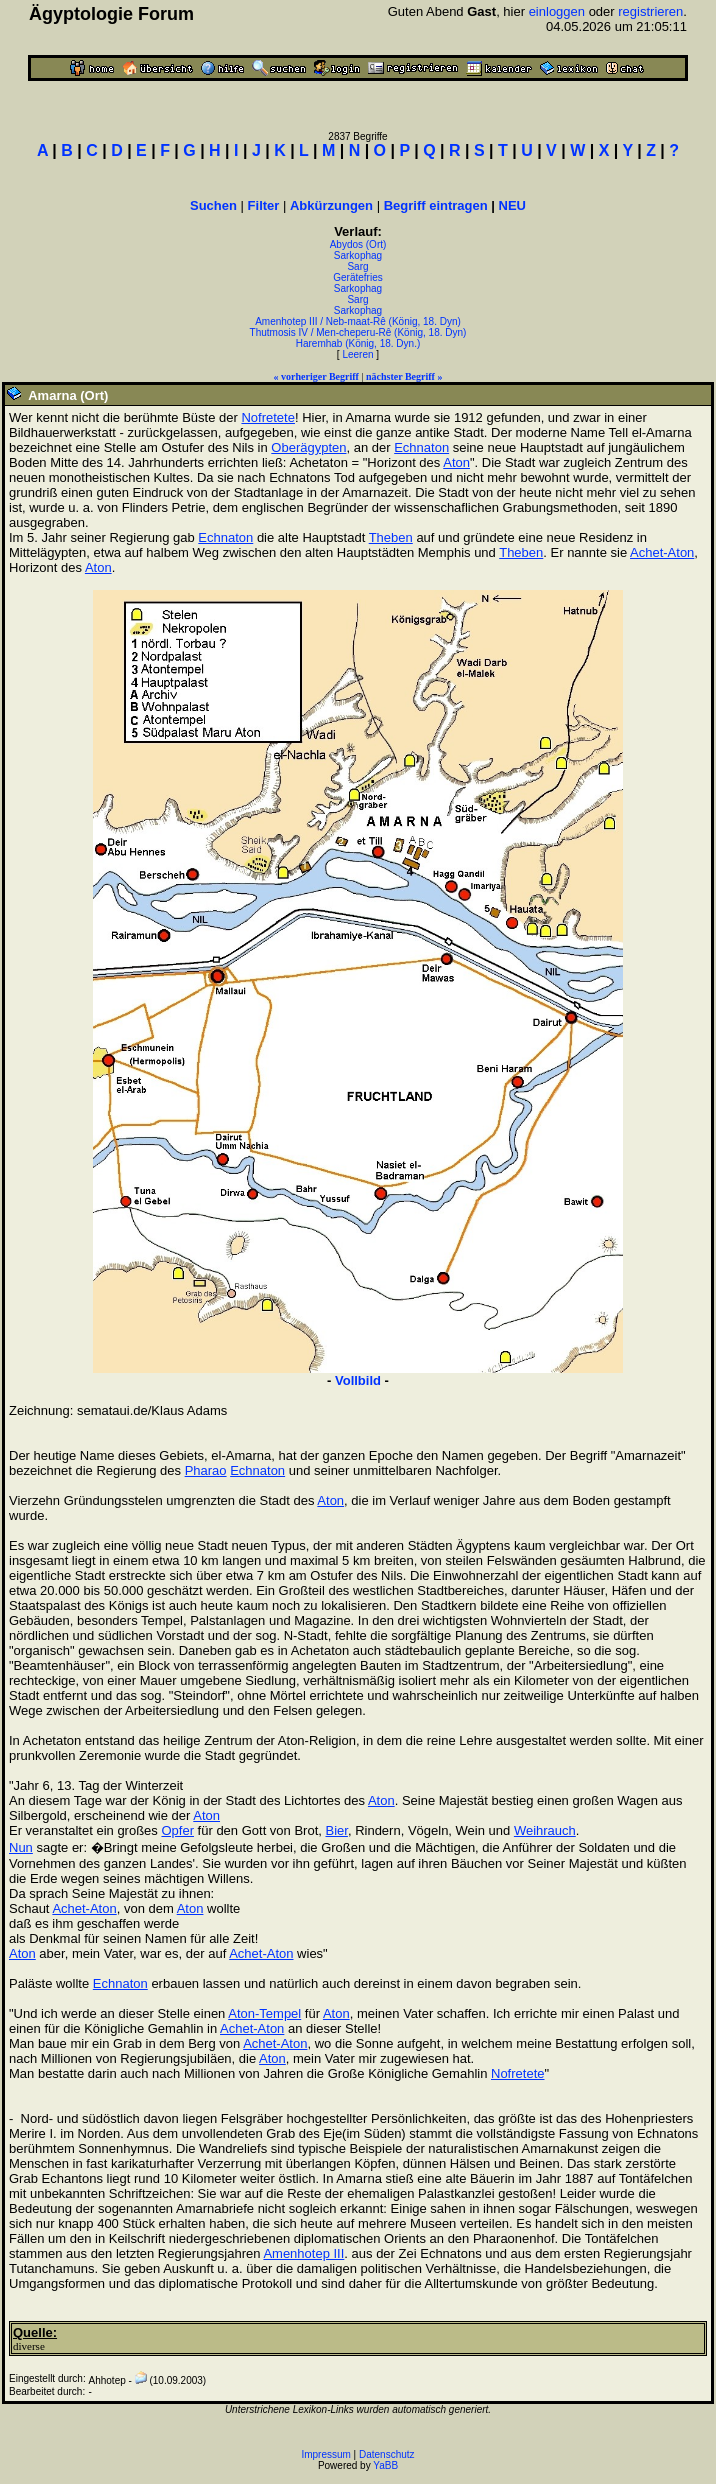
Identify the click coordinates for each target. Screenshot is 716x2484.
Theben (391, 537)
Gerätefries (357, 277)
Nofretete (267, 417)
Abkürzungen (331, 205)
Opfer (177, 1830)
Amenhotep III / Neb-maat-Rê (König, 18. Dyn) (358, 321)
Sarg (357, 266)
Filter (264, 205)
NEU (512, 205)
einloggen (557, 11)
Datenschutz (387, 2454)
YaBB (385, 2465)
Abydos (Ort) (358, 244)
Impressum (325, 2454)
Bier (337, 1830)
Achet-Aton (662, 552)
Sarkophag (358, 255)
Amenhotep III (303, 2253)
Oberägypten (308, 447)
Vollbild (358, 1380)
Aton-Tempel (264, 2013)
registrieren (650, 11)
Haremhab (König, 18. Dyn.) (358, 343)
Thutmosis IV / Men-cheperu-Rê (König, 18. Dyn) (358, 332)
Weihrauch (545, 1830)
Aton (456, 462)
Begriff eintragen (436, 205)
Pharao (206, 1470)
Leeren (357, 354)
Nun (21, 1847)
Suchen (213, 205)
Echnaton (421, 447)
